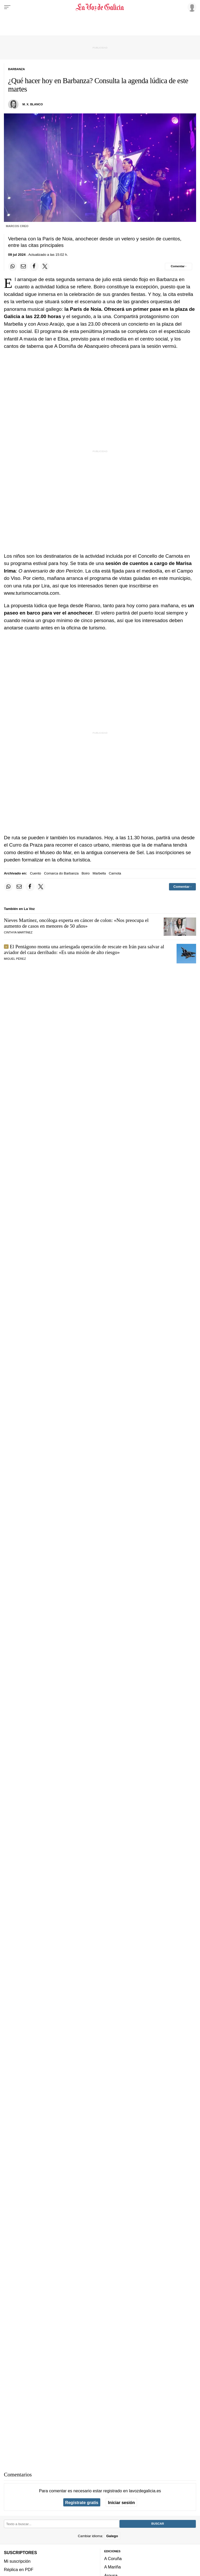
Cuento (35, 873)
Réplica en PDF (18, 2569)
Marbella (99, 873)
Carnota (115, 873)
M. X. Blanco (32, 104)
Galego (112, 2536)
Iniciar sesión (121, 2502)
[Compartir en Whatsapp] (12, 266)
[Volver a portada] (100, 7)
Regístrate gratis (81, 2502)
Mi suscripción (17, 2561)
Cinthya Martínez (18, 932)
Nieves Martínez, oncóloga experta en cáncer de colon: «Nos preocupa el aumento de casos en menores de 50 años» (76, 923)
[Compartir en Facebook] (34, 266)
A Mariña (112, 2567)
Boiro (86, 873)
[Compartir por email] (23, 266)
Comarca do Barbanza (61, 873)
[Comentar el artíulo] (178, 266)
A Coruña (113, 2558)
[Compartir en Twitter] (45, 266)
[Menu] (7, 7)
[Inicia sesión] (191, 7)
